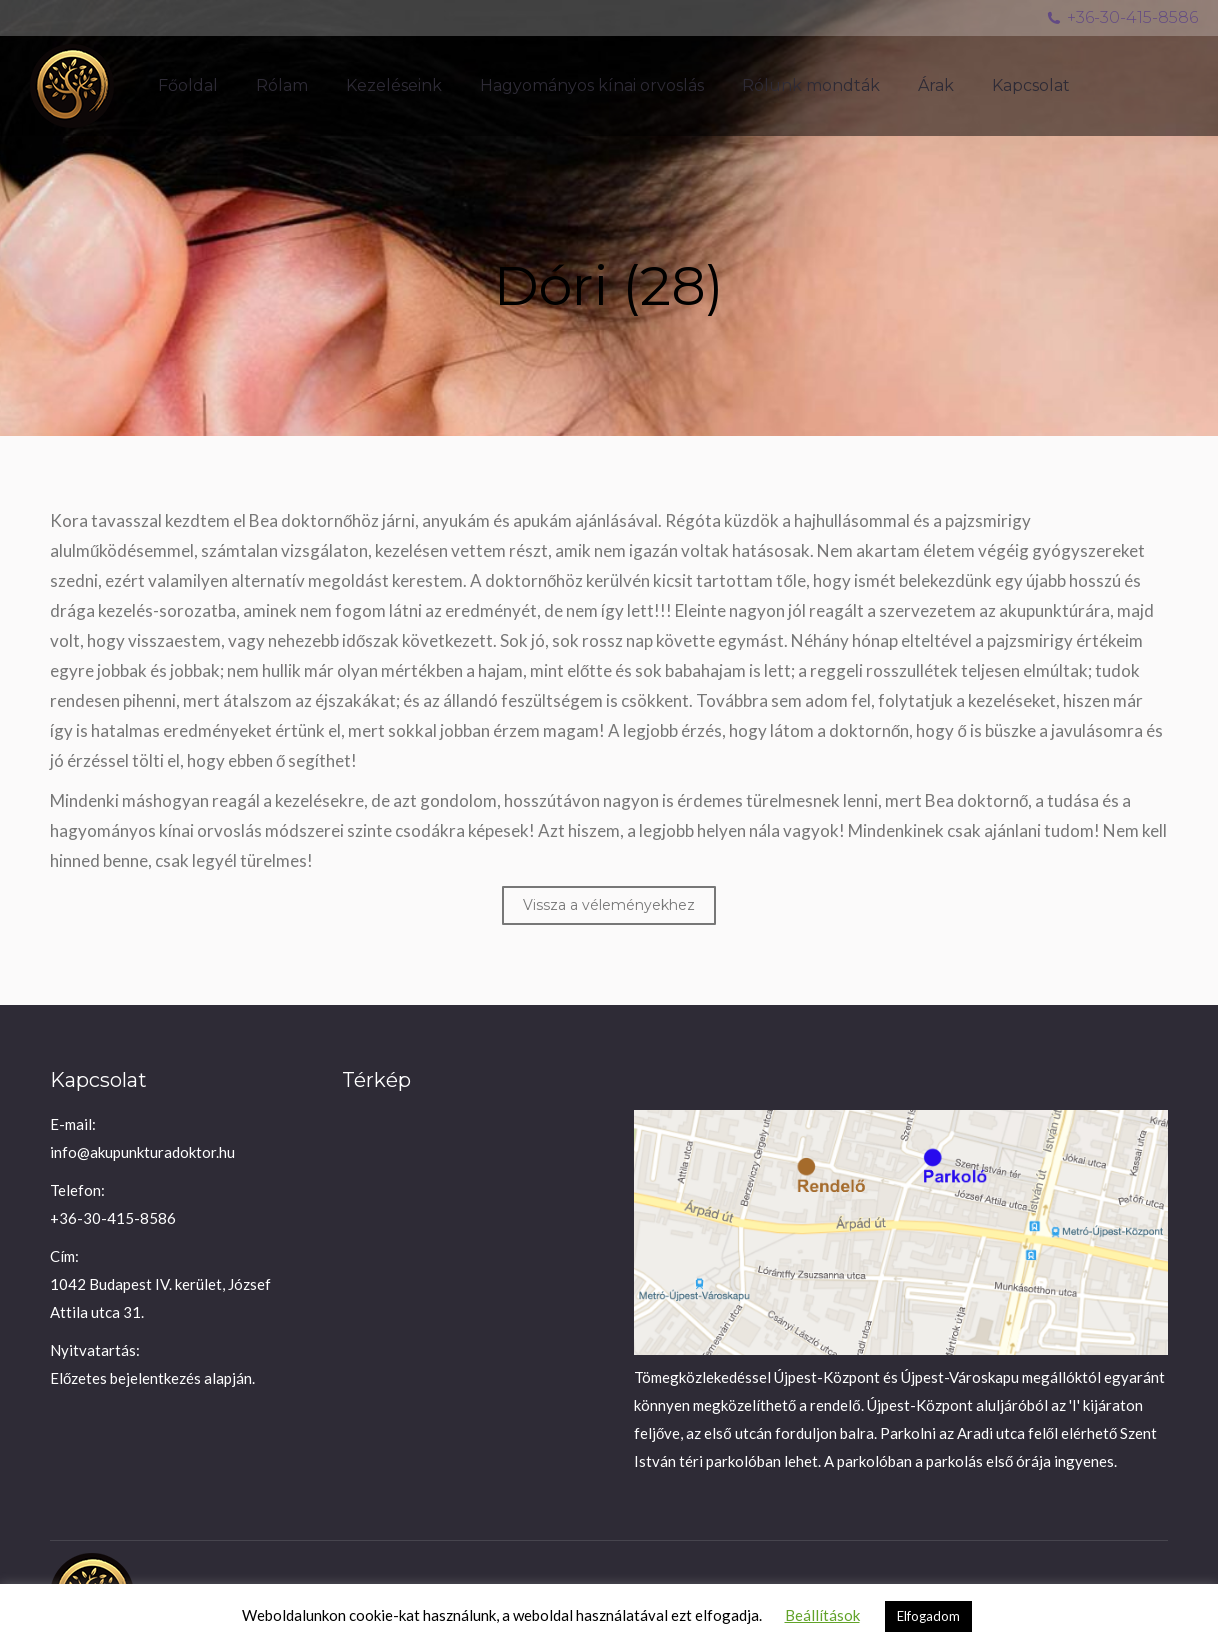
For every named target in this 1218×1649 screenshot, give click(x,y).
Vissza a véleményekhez (609, 905)
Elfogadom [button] (928, 1616)
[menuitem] (188, 86)
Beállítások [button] (822, 1615)
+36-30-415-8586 (1122, 17)
